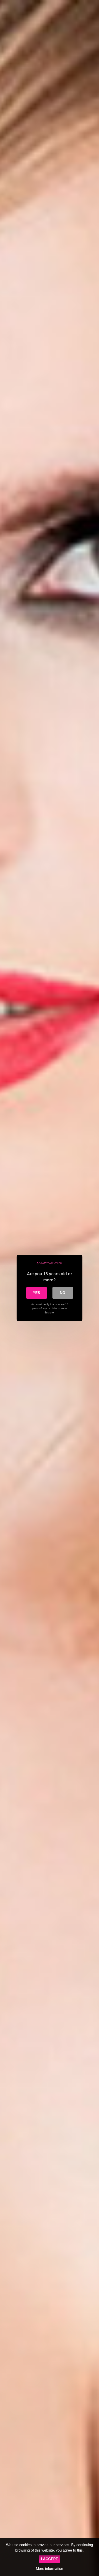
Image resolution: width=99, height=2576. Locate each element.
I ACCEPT (49, 2559)
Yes (36, 1293)
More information (49, 2569)
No (62, 1293)
